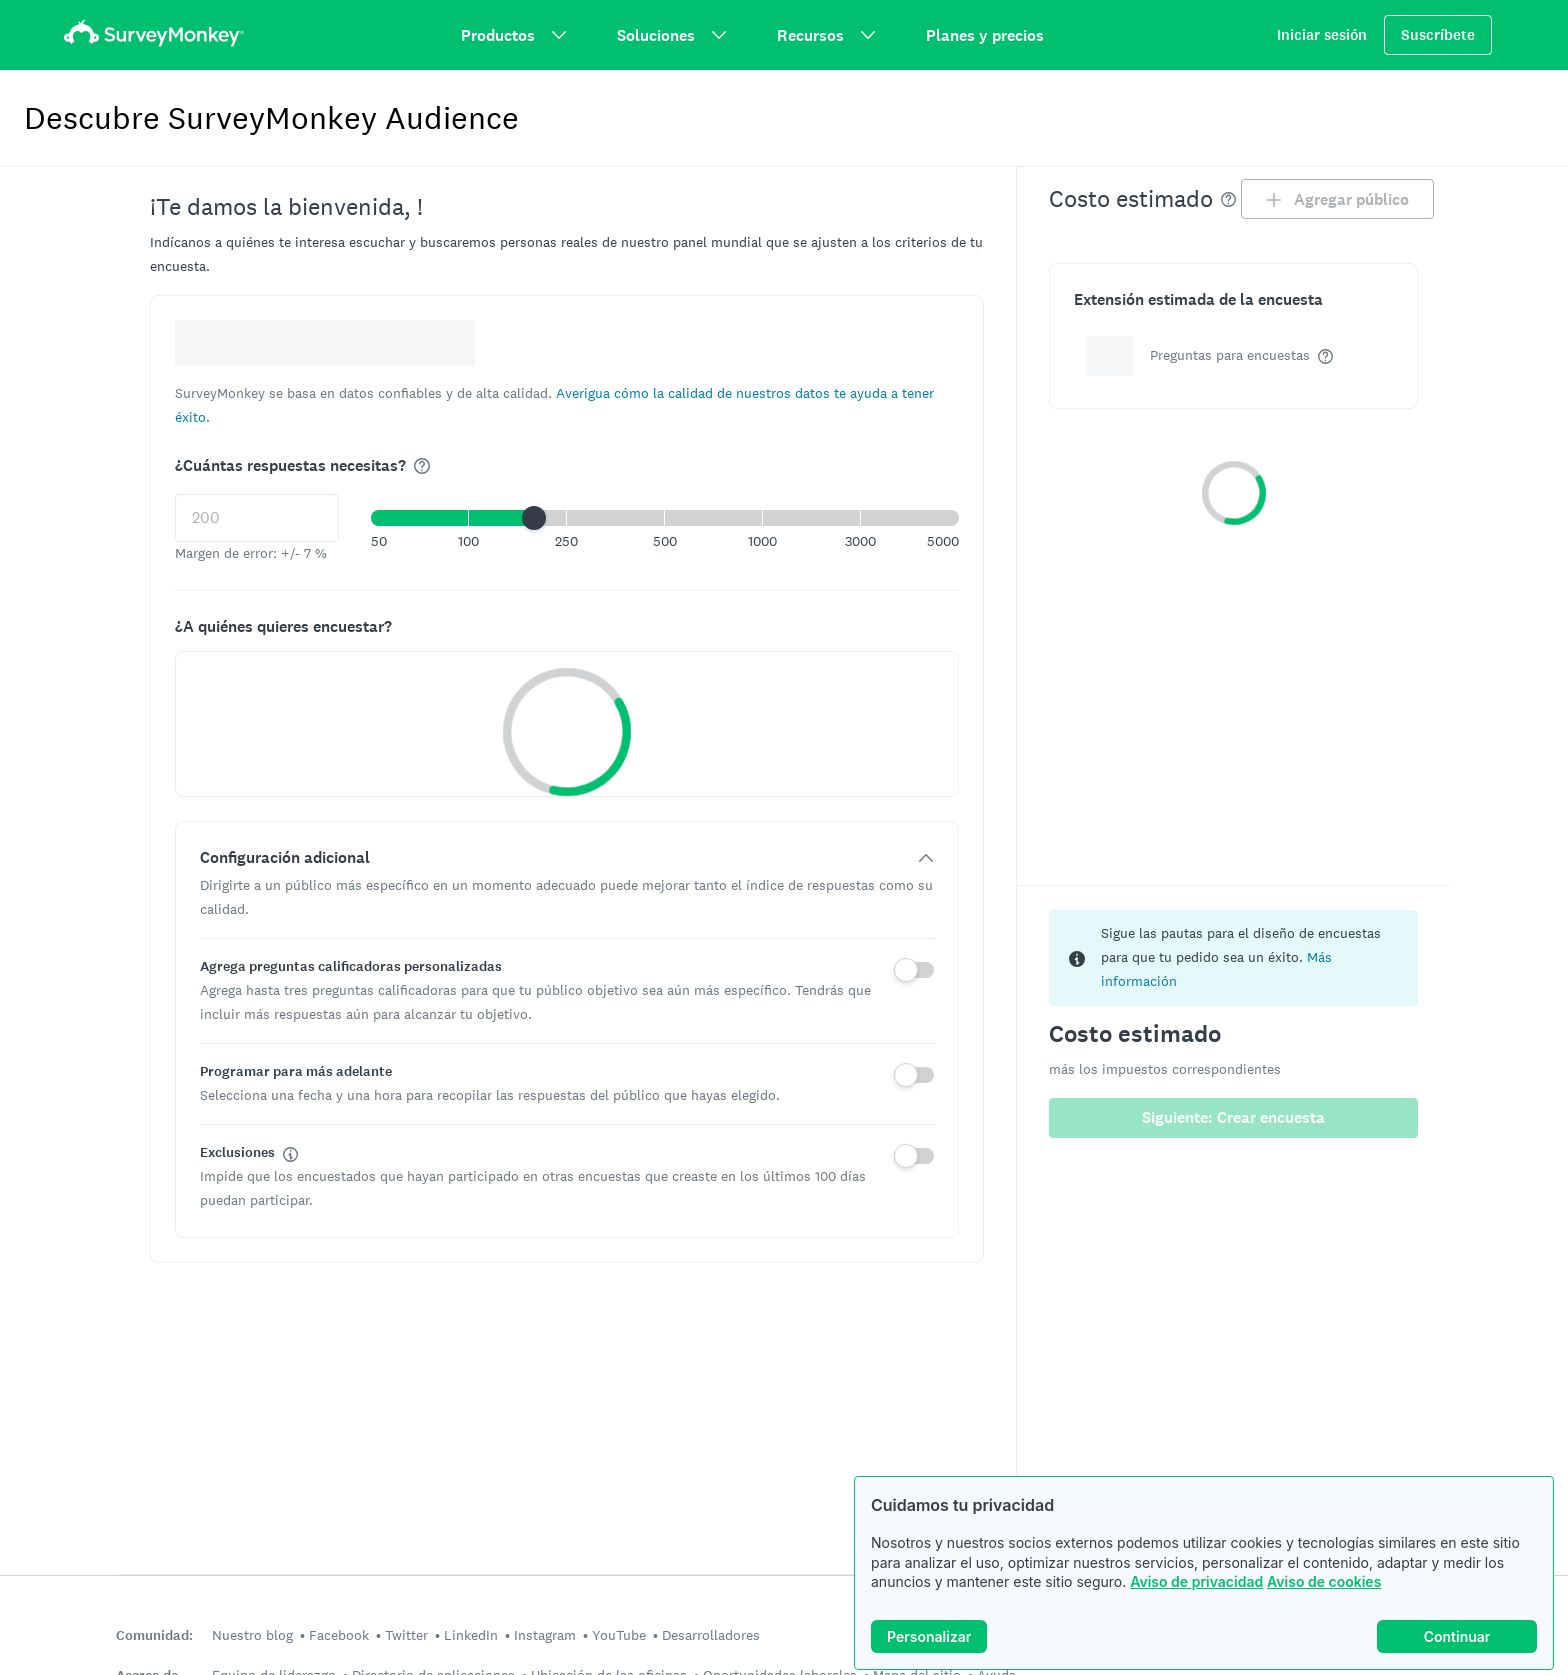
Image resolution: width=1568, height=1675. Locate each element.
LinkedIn (471, 1635)
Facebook (339, 1635)
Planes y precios (985, 35)
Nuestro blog (252, 1635)
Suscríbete (1438, 35)
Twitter (406, 1635)
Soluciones (672, 35)
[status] (1234, 958)
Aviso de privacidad (1196, 1581)
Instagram (545, 1635)
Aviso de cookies (1324, 1581)
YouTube (619, 1635)
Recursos (826, 35)
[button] (665, 518)
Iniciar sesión (1322, 35)
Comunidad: (154, 1635)
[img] (422, 466)
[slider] (534, 518)
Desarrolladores (711, 1635)
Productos (514, 35)
